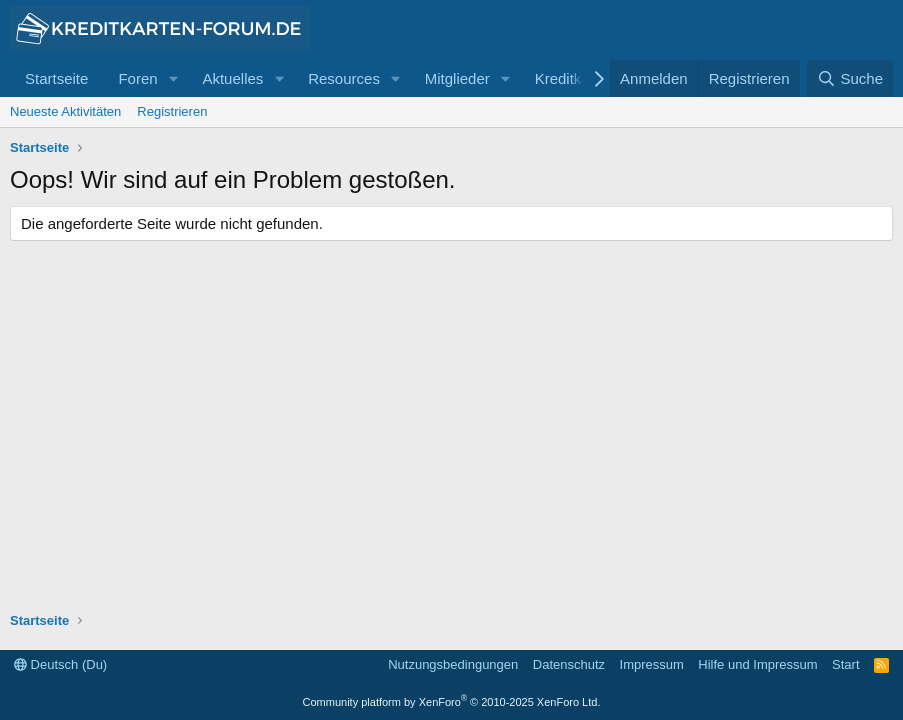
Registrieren (172, 111)
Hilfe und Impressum (757, 664)
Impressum (652, 664)
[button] (173, 78)
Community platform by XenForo (452, 702)
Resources (344, 78)
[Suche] (850, 78)
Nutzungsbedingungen (453, 664)
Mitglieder (457, 78)
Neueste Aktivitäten (65, 111)
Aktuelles (232, 78)
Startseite (56, 78)
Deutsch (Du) (60, 664)
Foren (137, 78)
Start (845, 664)
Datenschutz (569, 664)
